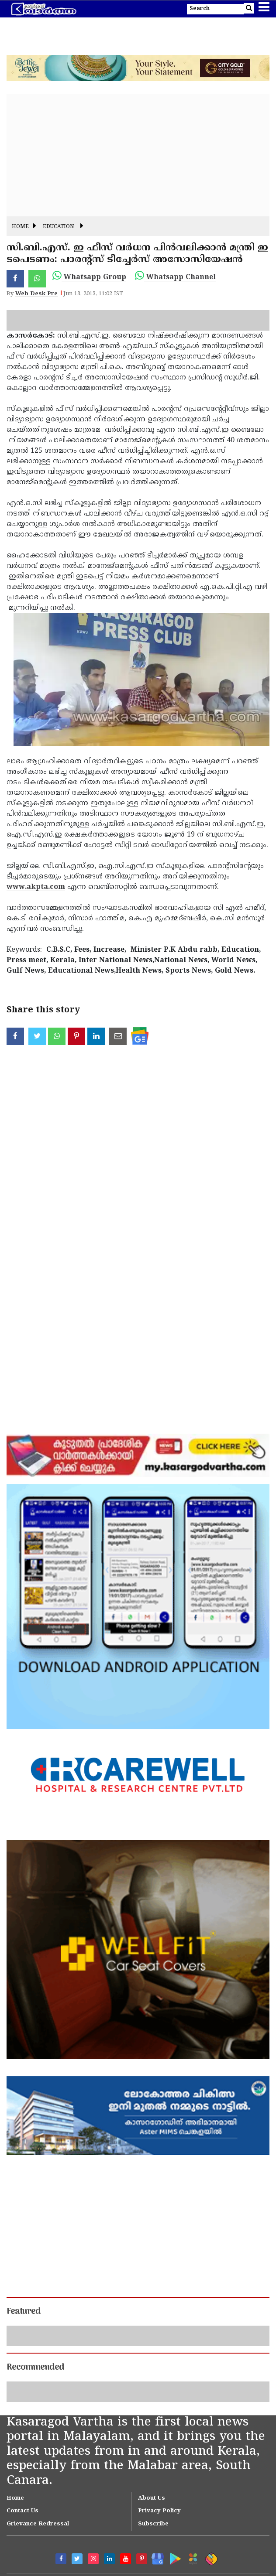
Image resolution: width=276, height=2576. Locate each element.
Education (58, 227)
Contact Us (22, 2511)
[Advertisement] (138, 155)
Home (20, 227)
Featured (24, 2312)
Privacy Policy (159, 2511)
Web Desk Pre (36, 293)
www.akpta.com (36, 887)
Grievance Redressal (38, 2524)
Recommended (35, 2367)
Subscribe (153, 2524)
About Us (151, 2498)
